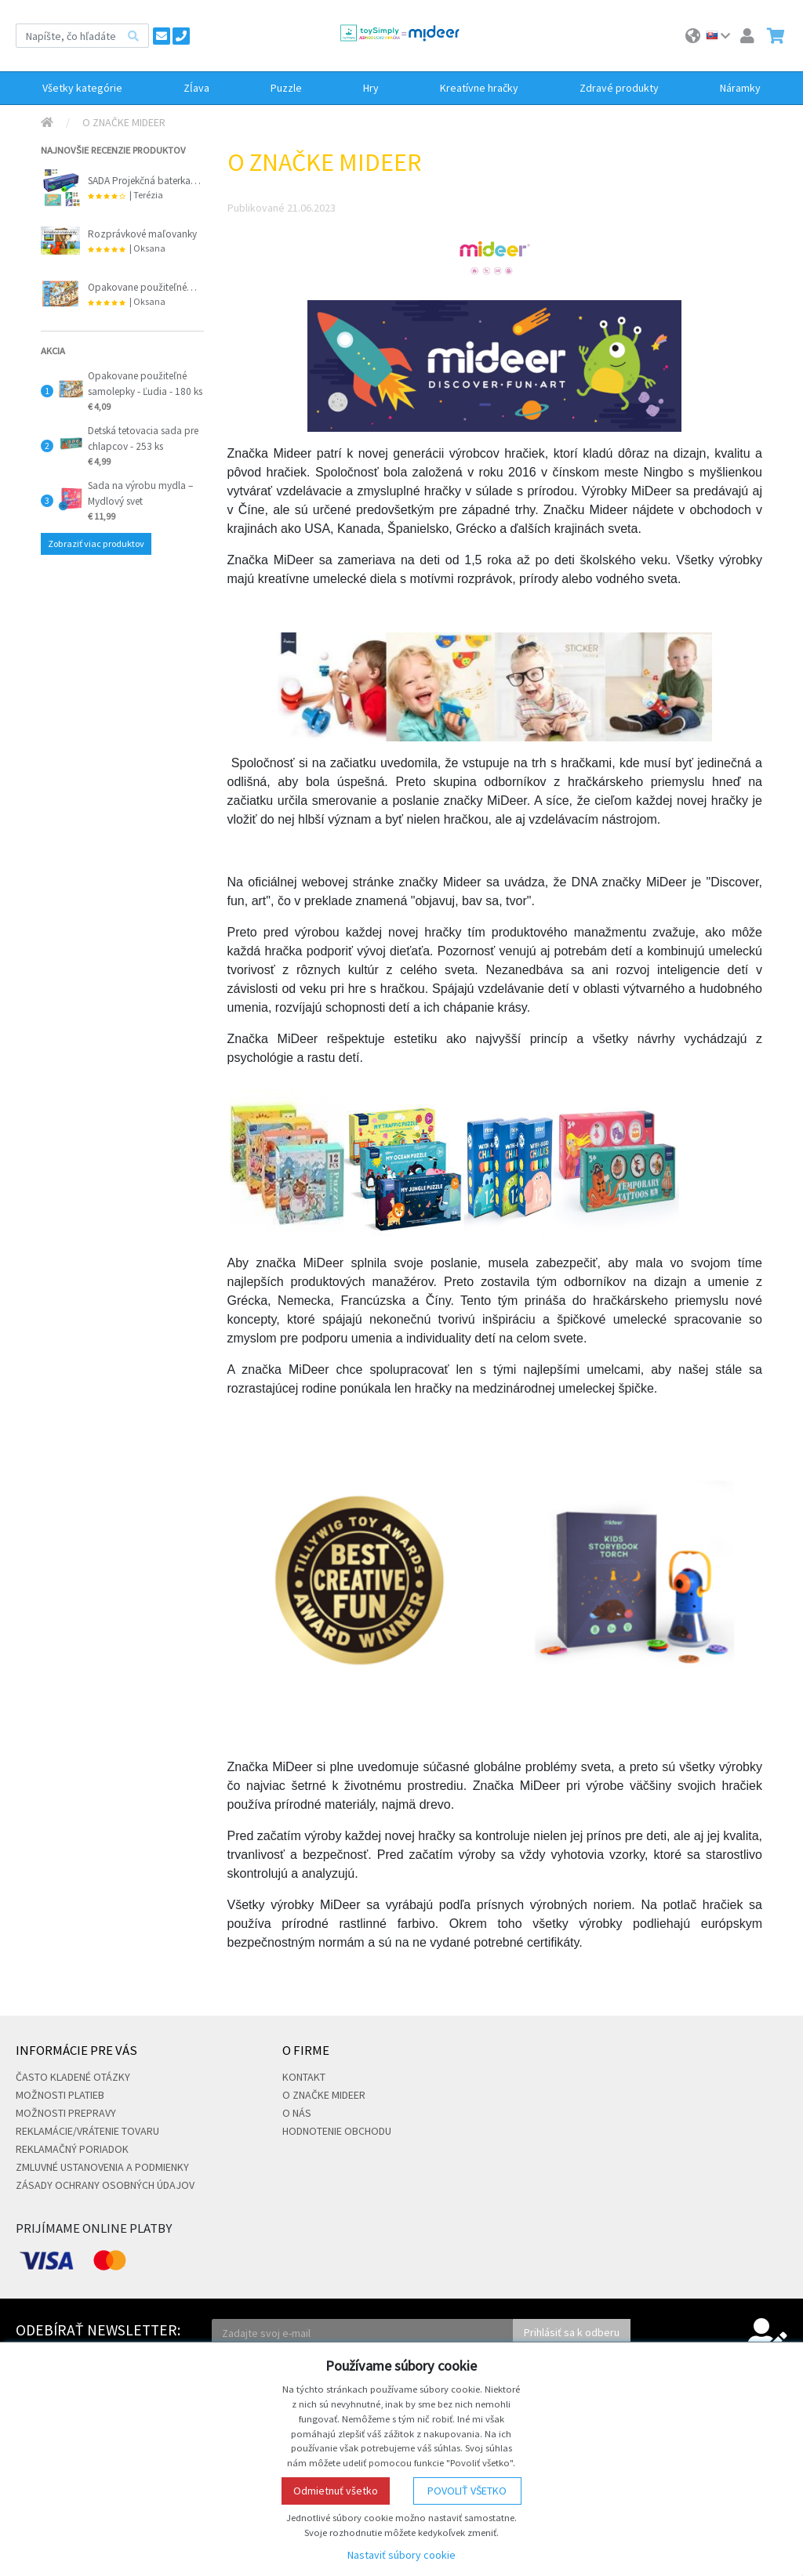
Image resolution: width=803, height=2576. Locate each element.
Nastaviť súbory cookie (401, 2555)
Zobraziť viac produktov (96, 543)
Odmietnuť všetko (335, 2491)
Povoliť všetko (467, 2491)
